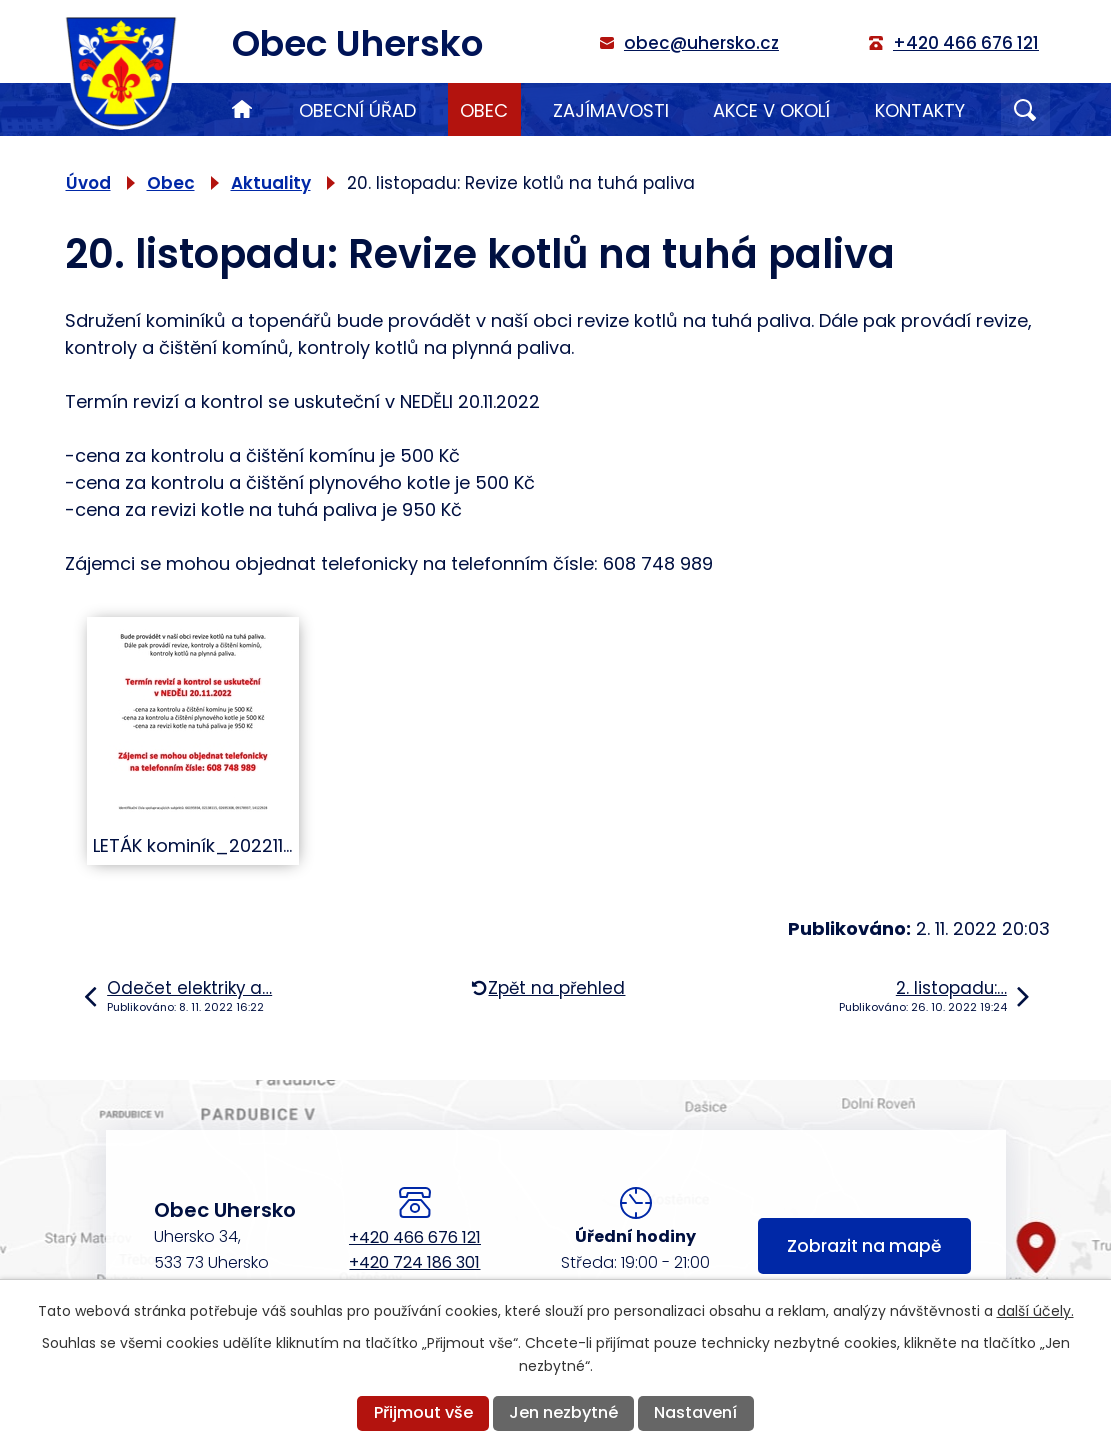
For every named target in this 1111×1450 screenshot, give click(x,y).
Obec (484, 110)
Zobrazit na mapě (864, 1246)
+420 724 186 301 (414, 1262)
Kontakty (920, 110)
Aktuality (271, 183)
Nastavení (695, 1412)
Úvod (242, 109)
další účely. (1035, 1311)
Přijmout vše (423, 1412)
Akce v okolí (771, 110)
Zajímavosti (611, 110)
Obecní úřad (357, 110)
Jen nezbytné (563, 1412)
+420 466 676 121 (415, 1237)
